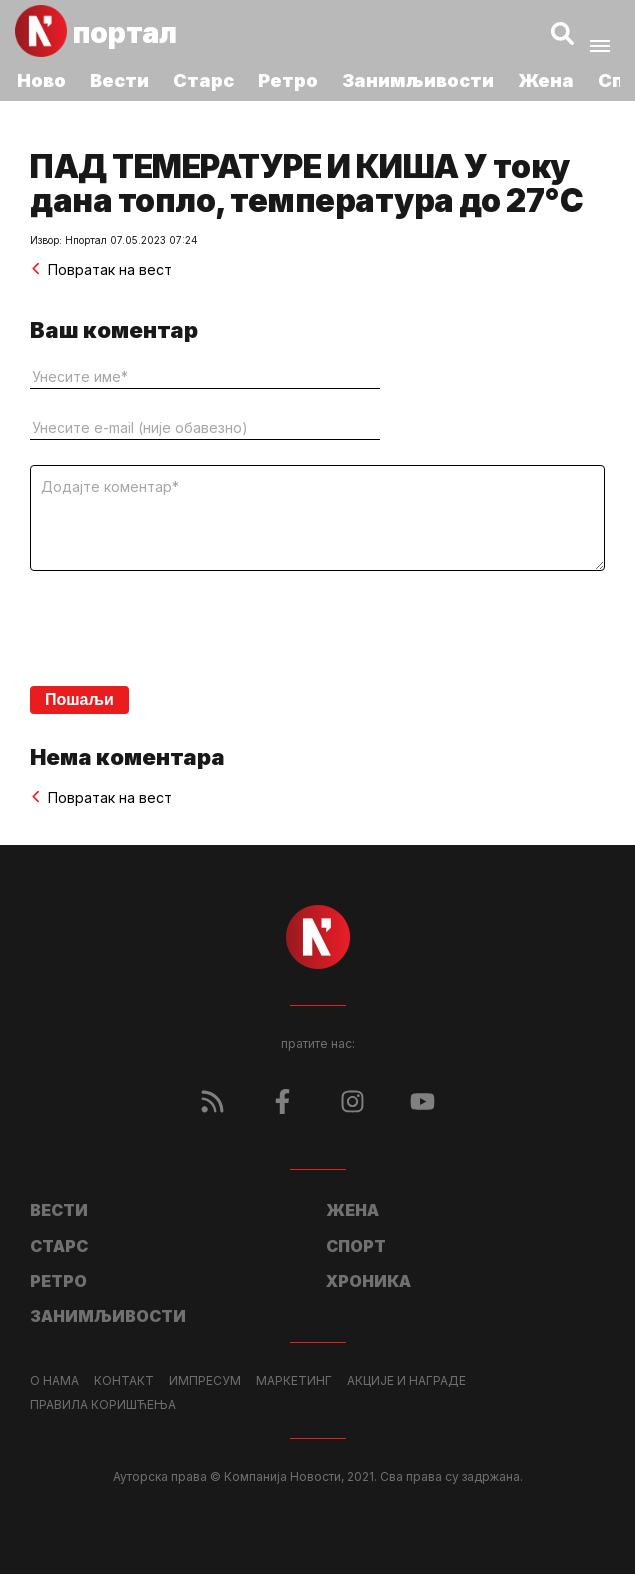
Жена (546, 80)
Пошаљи (79, 699)
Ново (41, 80)
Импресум (205, 1381)
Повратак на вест (101, 269)
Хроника (368, 1281)
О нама (54, 1381)
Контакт (124, 1381)
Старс (203, 80)
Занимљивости (418, 80)
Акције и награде (406, 1381)
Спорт (356, 1246)
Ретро (288, 80)
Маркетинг (294, 1381)
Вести (119, 80)
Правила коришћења (103, 1405)
